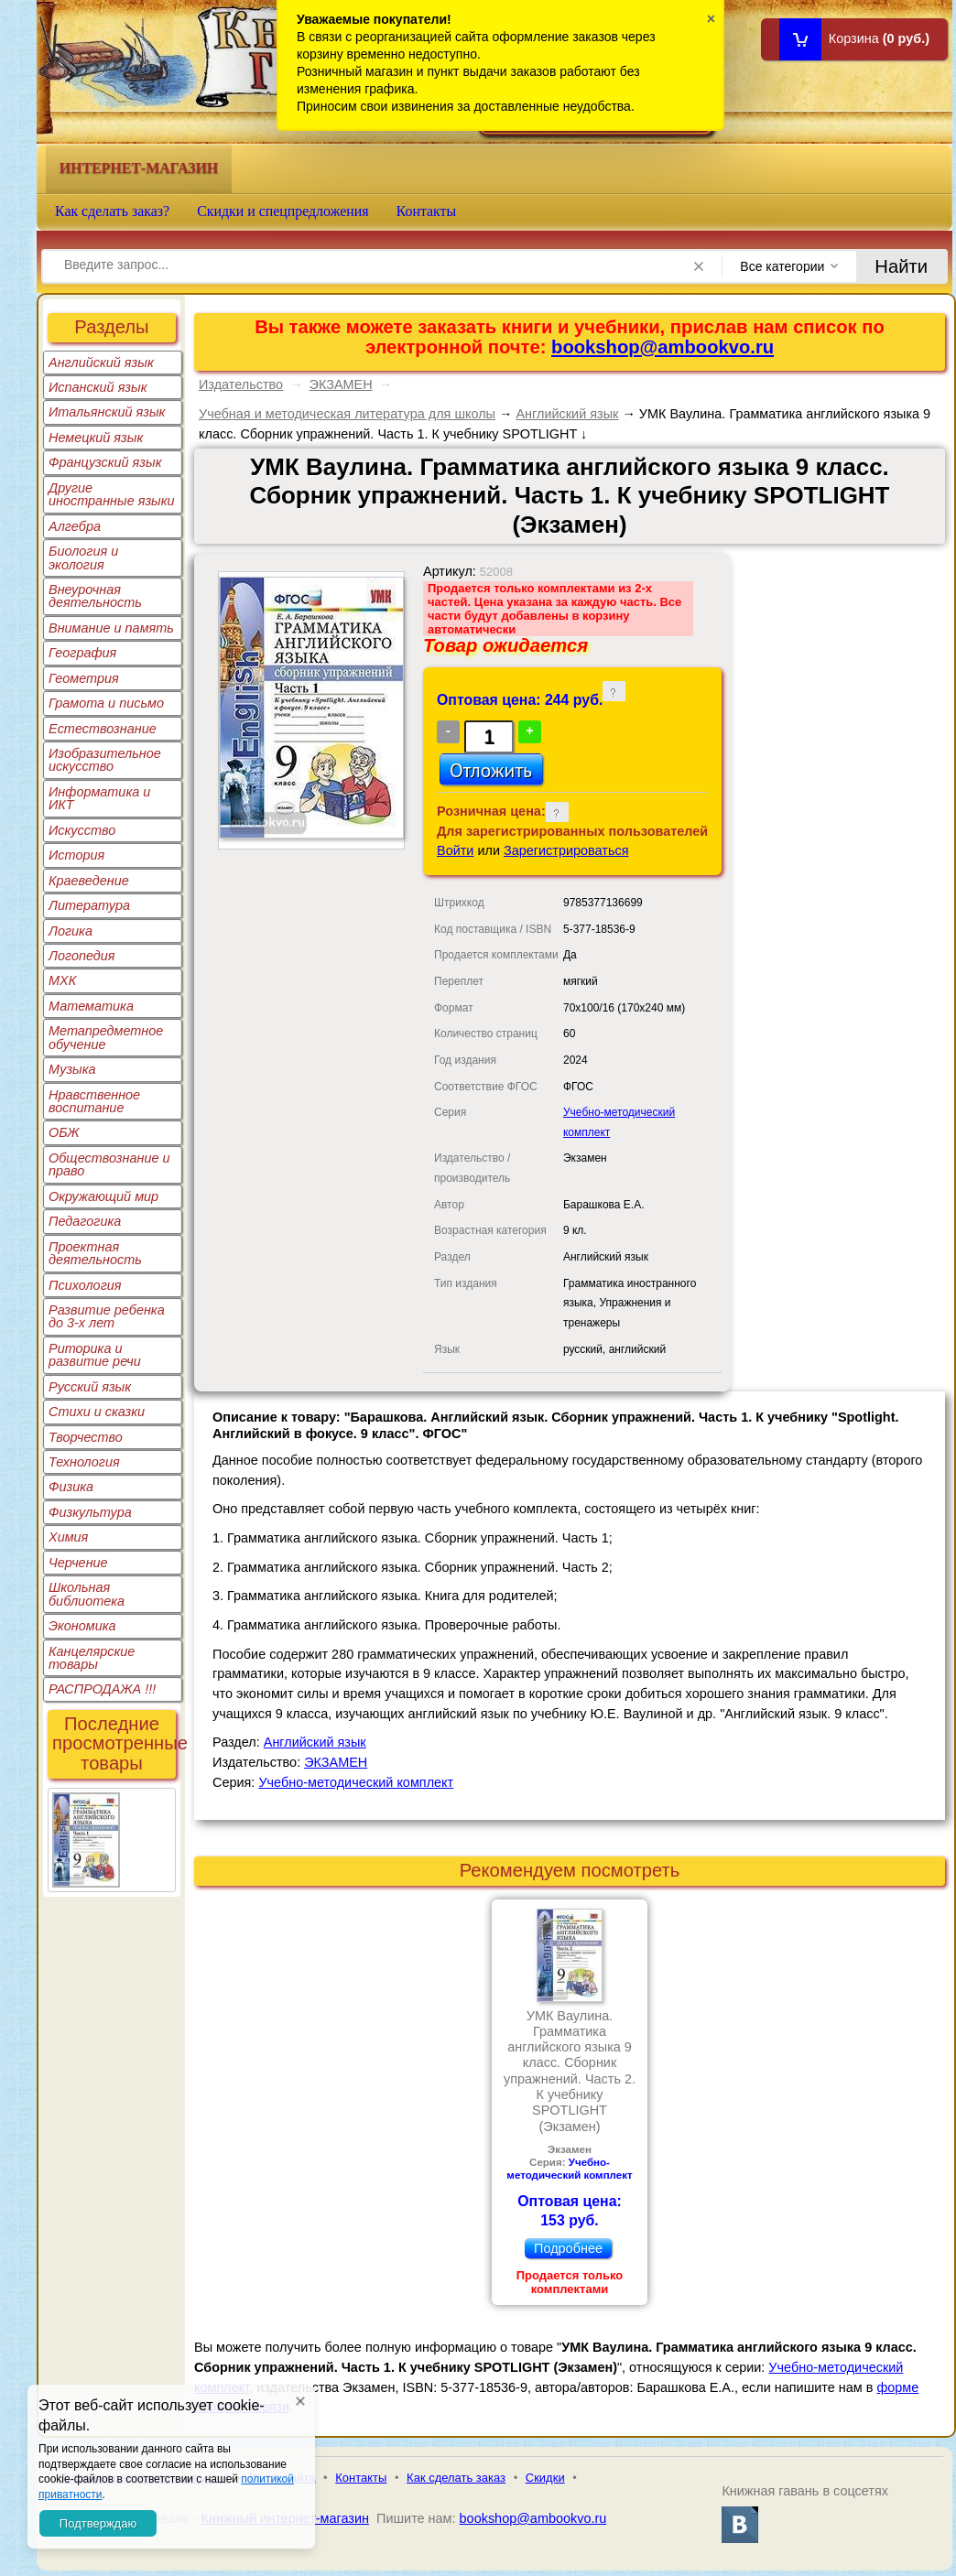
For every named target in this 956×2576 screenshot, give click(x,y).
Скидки (545, 2477)
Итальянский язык (107, 412)
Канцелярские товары (92, 1658)
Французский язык (105, 462)
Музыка (72, 1069)
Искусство (82, 830)
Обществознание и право (109, 1164)
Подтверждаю (98, 2523)
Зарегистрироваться (566, 850)
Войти (455, 850)
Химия (68, 1537)
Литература (89, 905)
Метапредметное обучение (106, 1037)
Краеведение (89, 880)
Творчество (86, 1437)
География (82, 652)
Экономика (82, 1625)
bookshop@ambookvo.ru (662, 347)
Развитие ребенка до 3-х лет (107, 1316)
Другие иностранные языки (112, 494)
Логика (70, 931)
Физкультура (90, 1512)
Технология (84, 1462)
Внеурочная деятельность (95, 596)
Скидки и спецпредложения (283, 211)
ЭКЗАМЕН (341, 384)
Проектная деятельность (95, 1253)
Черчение (78, 1562)
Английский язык (101, 362)
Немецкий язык (96, 437)
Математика (91, 1006)
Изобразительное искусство (105, 760)
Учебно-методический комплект (355, 1782)
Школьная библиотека (87, 1593)
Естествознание (103, 728)
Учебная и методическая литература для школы (347, 413)
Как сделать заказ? (112, 211)
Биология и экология (83, 557)
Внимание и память (111, 628)
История (76, 855)
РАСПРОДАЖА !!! (102, 1689)
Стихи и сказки (97, 1411)
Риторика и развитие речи (95, 1355)
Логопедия (82, 955)
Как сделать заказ (456, 2477)
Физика (71, 1486)
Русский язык (90, 1387)
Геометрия (84, 678)
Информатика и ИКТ (99, 798)
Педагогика (85, 1221)
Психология (85, 1285)
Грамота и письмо (106, 703)
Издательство (241, 384)
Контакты (427, 211)
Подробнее (568, 2248)
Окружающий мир (103, 1196)
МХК (62, 980)
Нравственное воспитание (94, 1101)
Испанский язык (98, 387)
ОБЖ (64, 1132)
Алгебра (75, 526)
